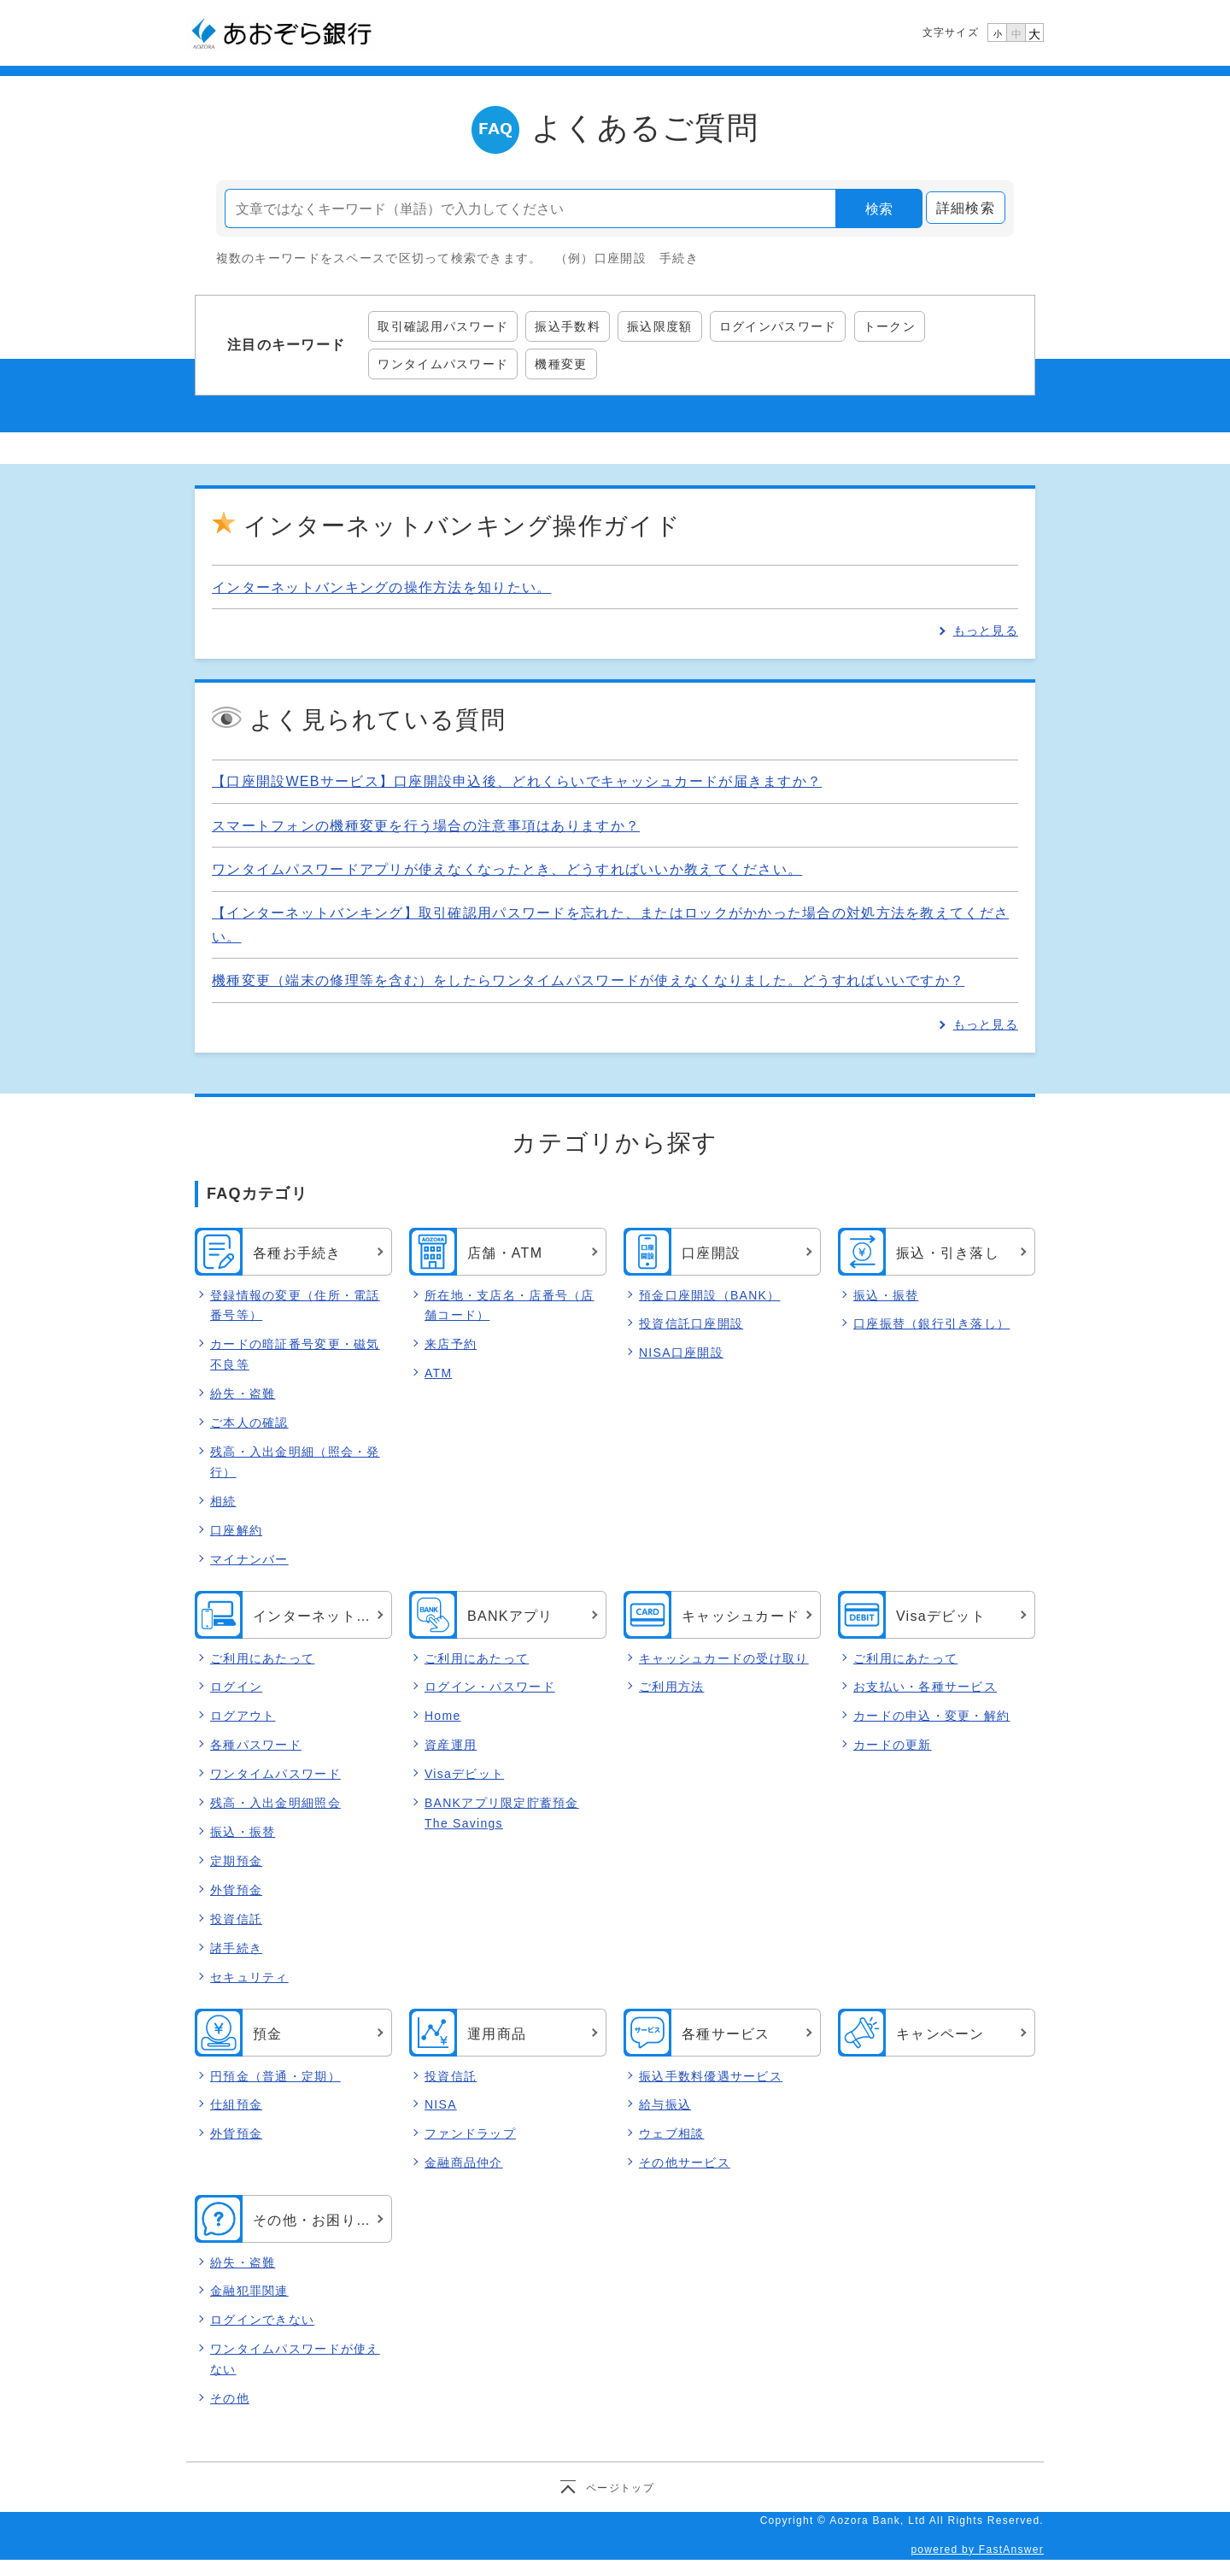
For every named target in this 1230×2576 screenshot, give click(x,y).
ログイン (236, 1687)
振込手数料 (567, 326)
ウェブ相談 (671, 2134)
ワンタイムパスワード (443, 364)
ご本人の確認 (249, 1422)
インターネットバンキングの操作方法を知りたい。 (381, 587)
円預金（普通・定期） (275, 2076)
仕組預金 (236, 2105)
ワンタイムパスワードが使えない (295, 2360)
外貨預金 (236, 1890)
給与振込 (665, 2105)
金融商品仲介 (464, 2163)
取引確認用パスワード (443, 326)
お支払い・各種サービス (925, 1687)
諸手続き (236, 1948)
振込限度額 (659, 326)
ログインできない (262, 2320)
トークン (890, 326)
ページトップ (620, 2487)
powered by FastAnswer (977, 2549)
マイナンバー (249, 1559)
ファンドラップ (470, 2134)
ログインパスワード (778, 326)
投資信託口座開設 (691, 1323)
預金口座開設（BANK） (709, 1295)
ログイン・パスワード (490, 1687)
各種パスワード (256, 1745)
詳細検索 (965, 208)
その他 (229, 2398)
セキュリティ (249, 1977)
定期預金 (236, 1861)
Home (442, 1716)
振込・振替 (885, 1295)
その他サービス (684, 2163)
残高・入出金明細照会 (275, 1803)
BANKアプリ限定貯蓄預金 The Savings (502, 1814)
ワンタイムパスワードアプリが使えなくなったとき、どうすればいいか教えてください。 (507, 869)
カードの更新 (892, 1745)
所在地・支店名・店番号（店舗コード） (509, 1305)
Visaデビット (464, 1774)
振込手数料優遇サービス (710, 2076)
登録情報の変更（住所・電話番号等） (295, 1305)
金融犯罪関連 (249, 2291)
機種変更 (561, 364)
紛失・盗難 (242, 1393)
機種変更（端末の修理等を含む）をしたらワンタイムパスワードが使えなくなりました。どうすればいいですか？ (588, 980)
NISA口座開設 (681, 1352)
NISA (441, 2105)
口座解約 (236, 1530)
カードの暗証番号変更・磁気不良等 (295, 1354)
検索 (879, 209)
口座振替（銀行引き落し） (931, 1323)
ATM (438, 1373)
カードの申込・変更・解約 (931, 1716)
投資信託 (236, 1919)
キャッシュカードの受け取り (724, 1658)
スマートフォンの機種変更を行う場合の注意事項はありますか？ (426, 826)
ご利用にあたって (262, 1658)
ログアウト (242, 1716)
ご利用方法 (671, 1687)
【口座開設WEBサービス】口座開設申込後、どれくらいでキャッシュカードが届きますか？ (517, 781)
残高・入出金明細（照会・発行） (295, 1462)
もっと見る (985, 630)
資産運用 (451, 1745)
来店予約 (451, 1344)
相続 (223, 1501)
